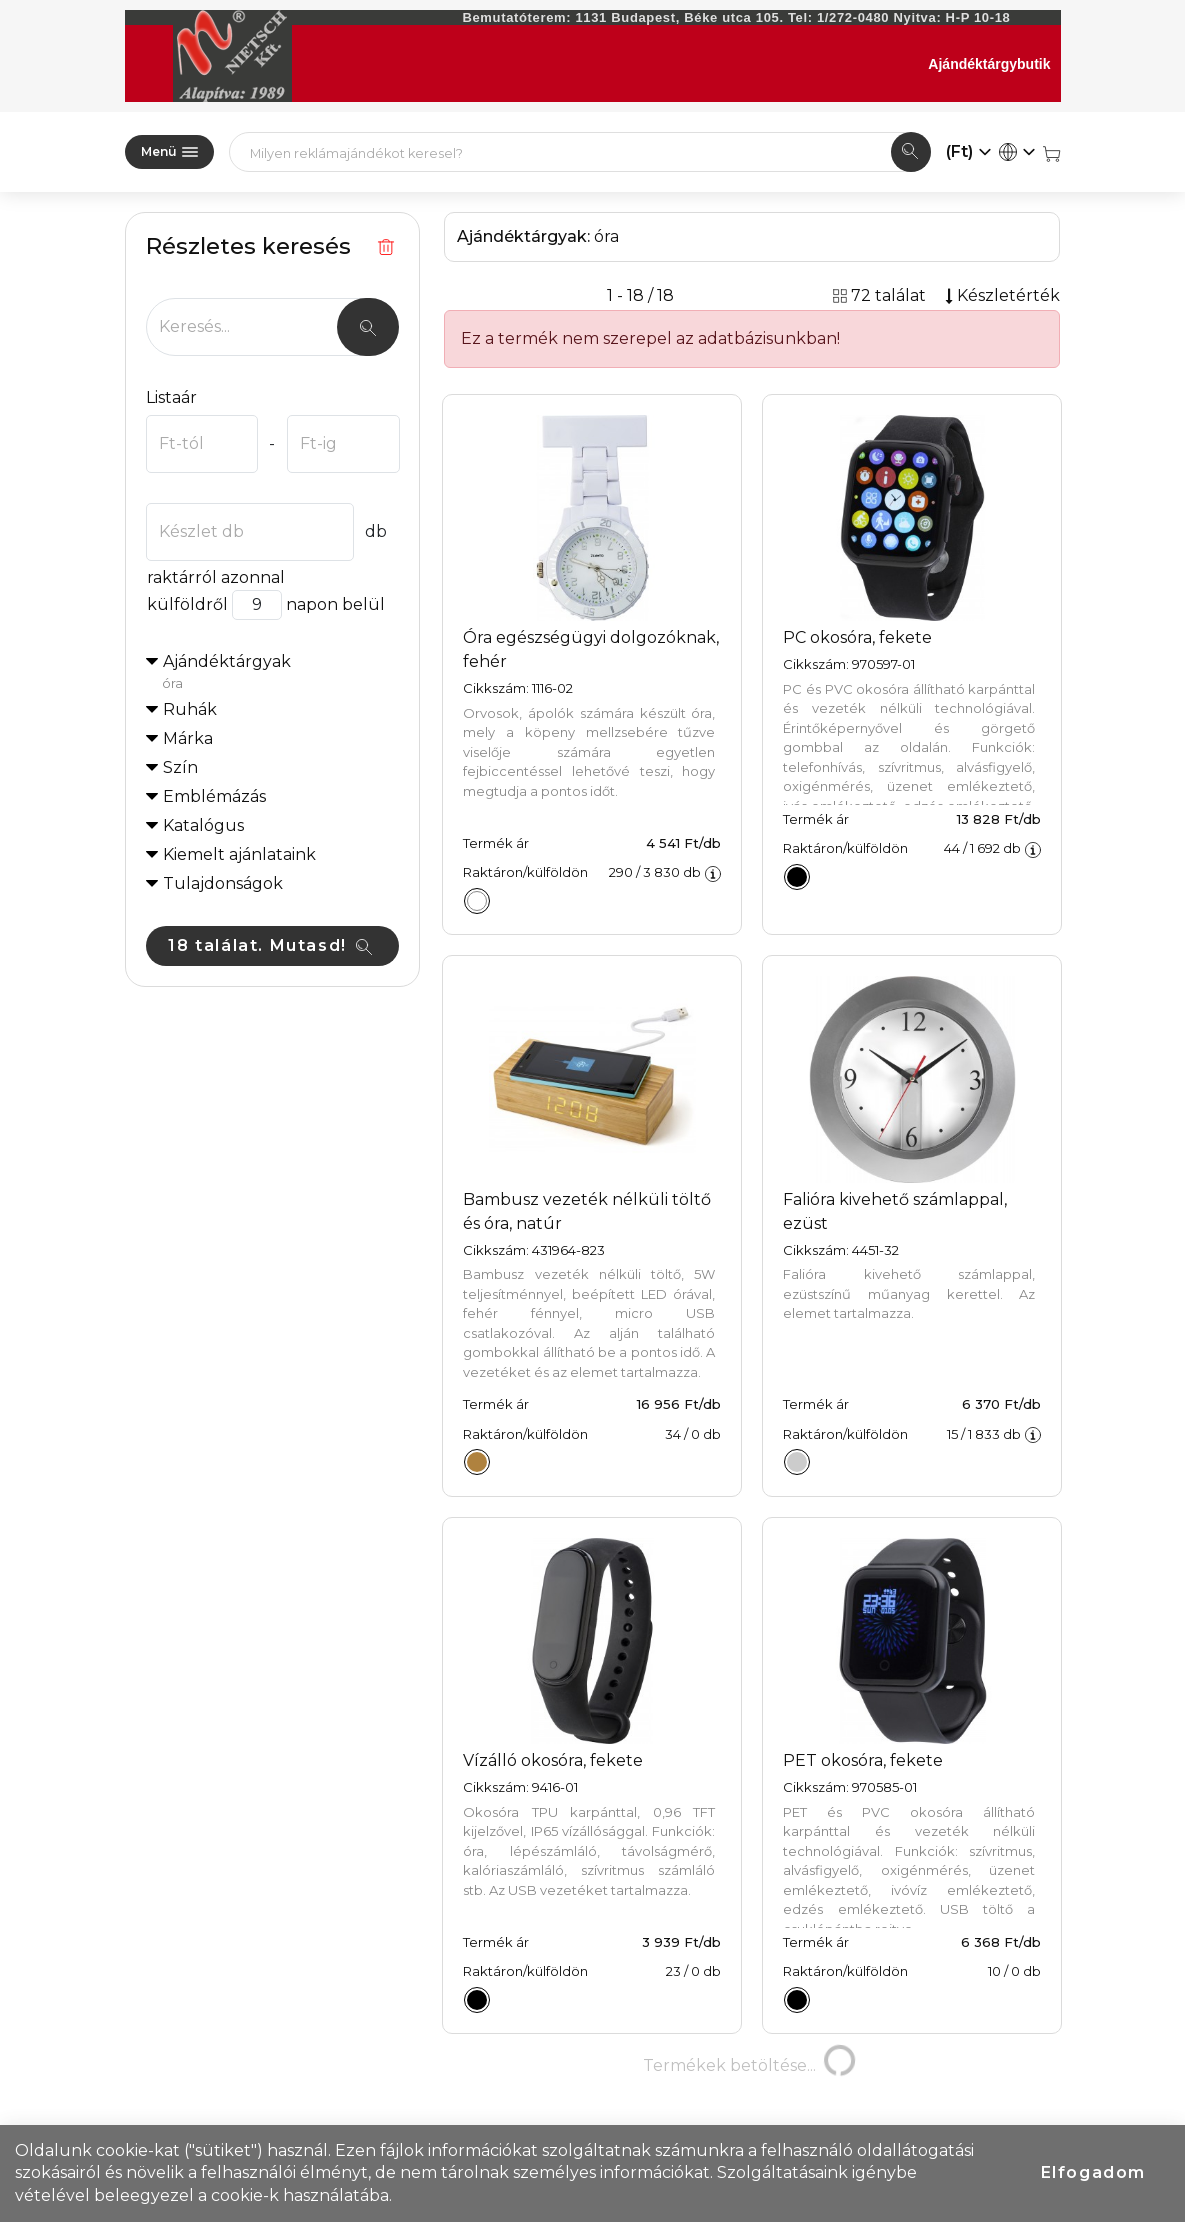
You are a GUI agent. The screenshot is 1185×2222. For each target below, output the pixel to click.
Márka (188, 738)
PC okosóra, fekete (857, 637)
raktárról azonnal (215, 577)
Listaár (171, 397)
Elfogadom (1093, 2172)
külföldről (187, 604)
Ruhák (190, 709)
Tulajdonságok (223, 883)
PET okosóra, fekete (863, 1760)
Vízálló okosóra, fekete (553, 1760)
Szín (180, 767)
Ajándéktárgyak (281, 673)
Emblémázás (214, 796)
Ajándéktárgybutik (989, 64)
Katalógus (203, 825)
